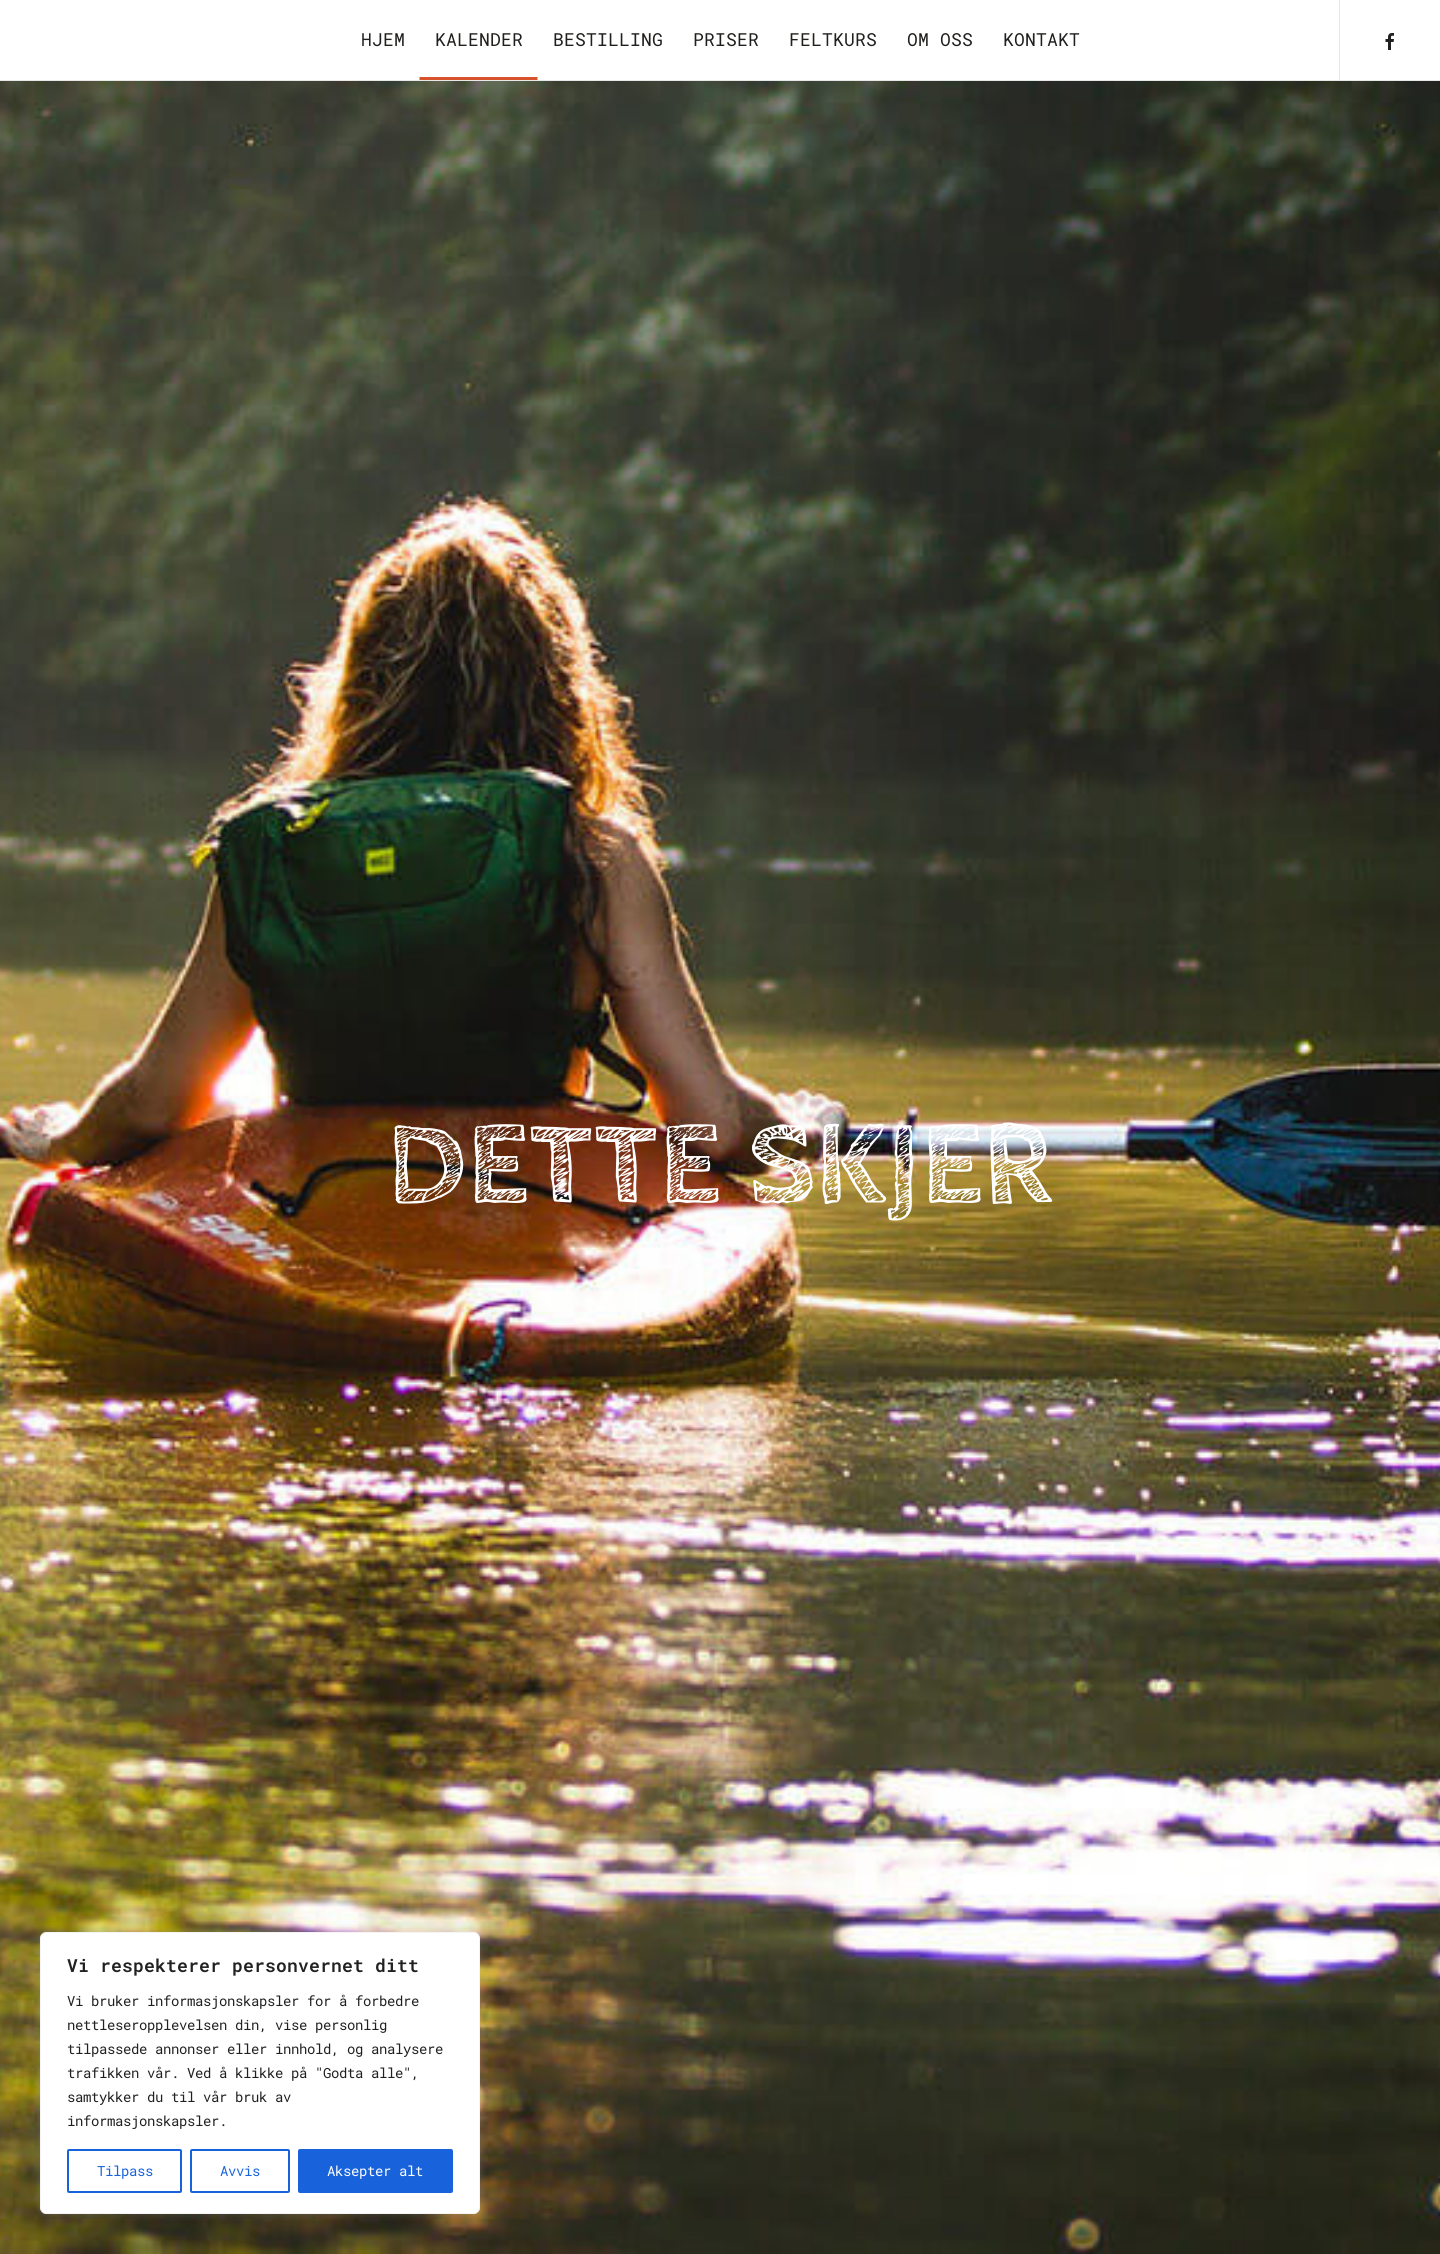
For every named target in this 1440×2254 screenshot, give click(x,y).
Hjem (383, 39)
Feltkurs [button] (833, 39)
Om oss (940, 39)
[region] (260, 2073)
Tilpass (125, 2170)
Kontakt (1041, 39)
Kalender (479, 39)
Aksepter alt (375, 2170)
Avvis (240, 2170)
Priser (726, 39)
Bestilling (608, 39)
